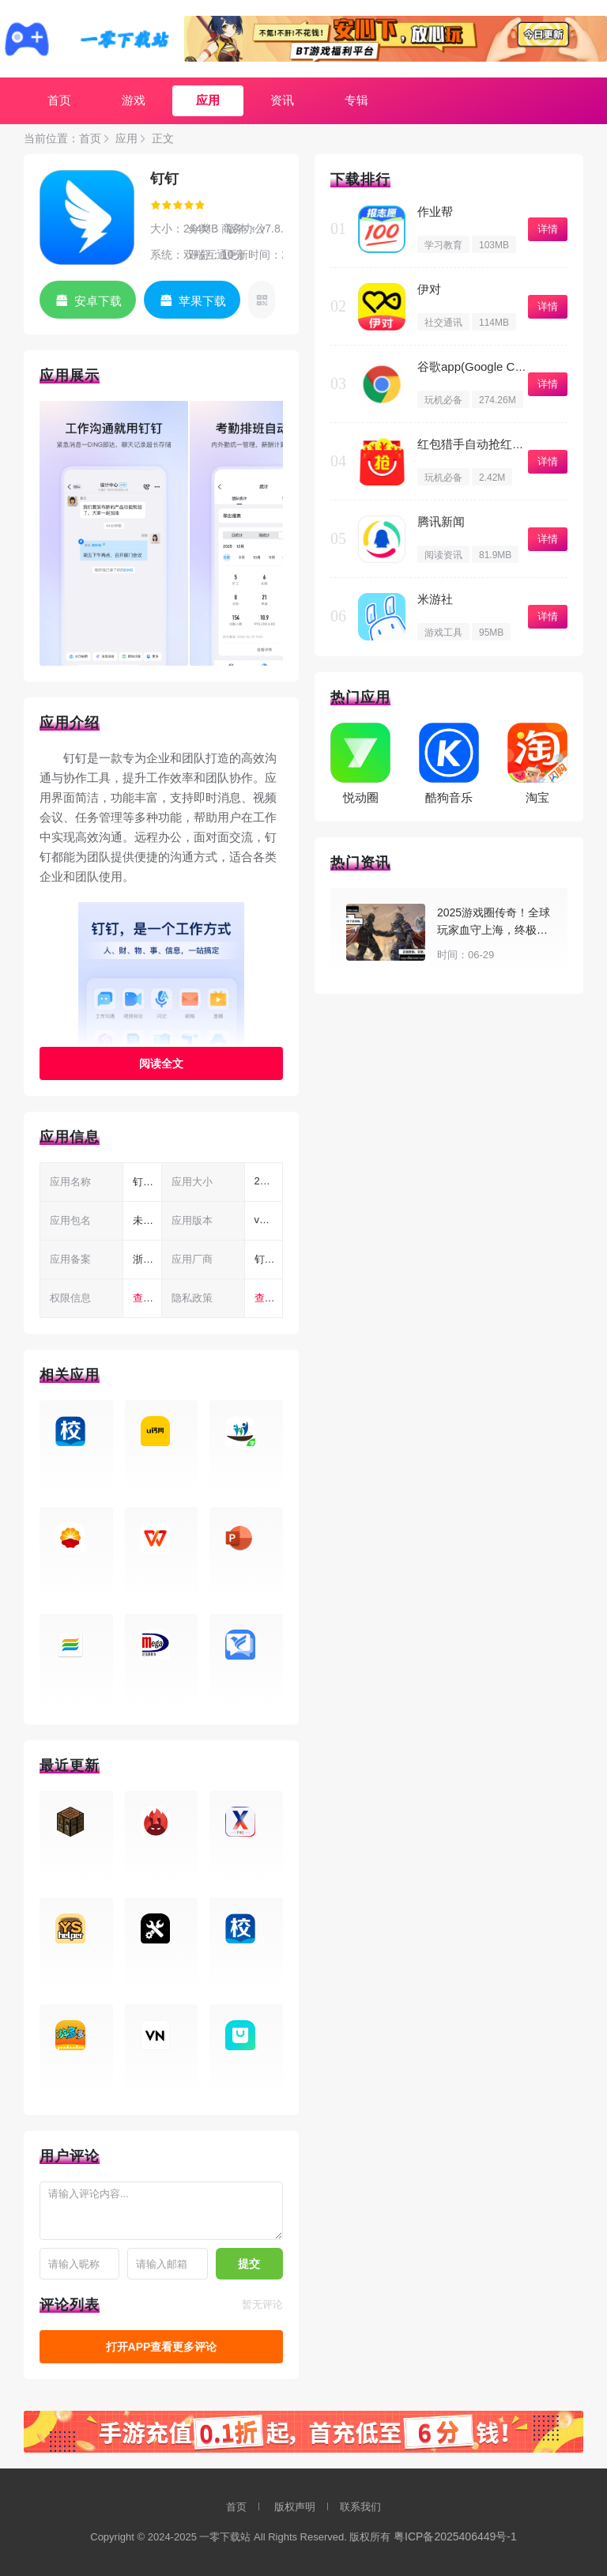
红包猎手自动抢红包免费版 (488, 444)
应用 (208, 100)
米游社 (435, 599)
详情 (547, 229)
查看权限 (153, 1298)
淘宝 (537, 797)
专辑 (356, 100)
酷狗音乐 (449, 797)
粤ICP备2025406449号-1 (455, 2536)
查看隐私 (275, 1298)
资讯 (282, 100)
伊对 (429, 289)
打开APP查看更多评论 (161, 2346)
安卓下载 (98, 301)
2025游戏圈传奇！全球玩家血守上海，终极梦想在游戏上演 (493, 930)
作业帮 (435, 211)
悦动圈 (361, 797)
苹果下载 (202, 301)
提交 (249, 2263)
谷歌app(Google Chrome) (484, 366)
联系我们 (360, 2507)
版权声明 (294, 2507)
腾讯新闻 (441, 521)
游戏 (133, 100)
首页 (59, 100)
